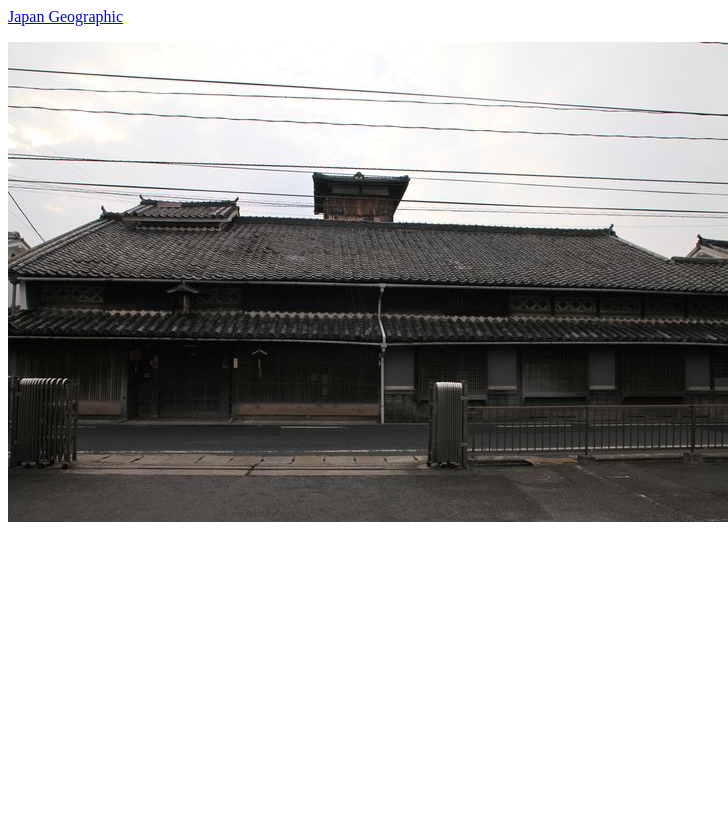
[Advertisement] (335, 662)
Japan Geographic (65, 16)
